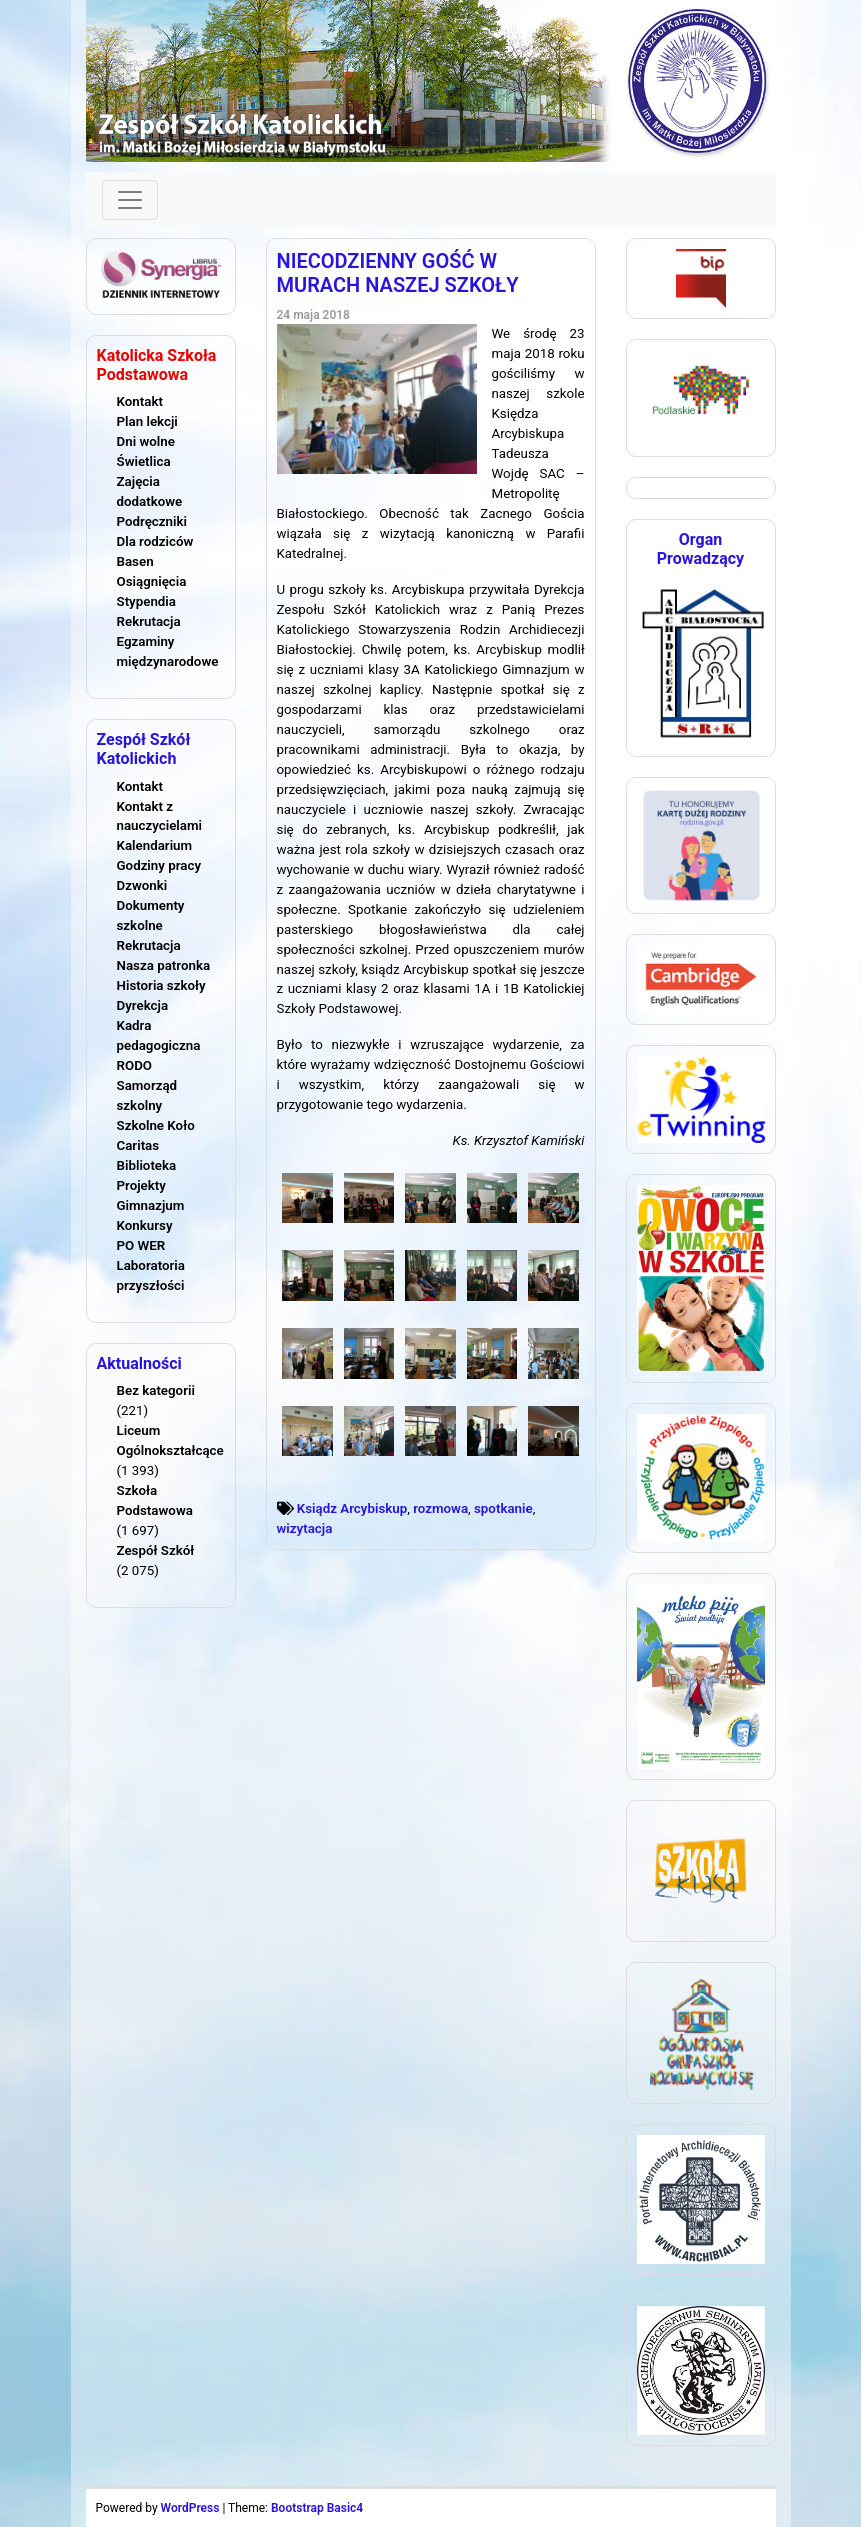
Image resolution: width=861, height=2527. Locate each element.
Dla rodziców (155, 541)
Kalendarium (155, 845)
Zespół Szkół (156, 1550)
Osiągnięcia (152, 581)
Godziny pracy (159, 865)
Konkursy (145, 1225)
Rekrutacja (149, 621)
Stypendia (146, 601)
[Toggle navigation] (130, 200)
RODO (135, 1065)
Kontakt (140, 401)
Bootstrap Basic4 (317, 2508)
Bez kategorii (156, 1390)
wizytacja (305, 1528)
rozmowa (440, 1508)
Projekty (141, 1185)
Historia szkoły (161, 985)
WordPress (190, 2508)
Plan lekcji (147, 421)
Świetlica (144, 461)
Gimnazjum (151, 1205)
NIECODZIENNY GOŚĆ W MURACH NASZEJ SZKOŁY (398, 273)
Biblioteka (147, 1165)
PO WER (141, 1245)
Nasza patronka (164, 965)
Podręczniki (152, 521)
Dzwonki (142, 885)
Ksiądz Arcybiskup (352, 1508)
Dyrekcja (143, 1005)
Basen (135, 561)
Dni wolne (146, 441)
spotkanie (503, 1508)
